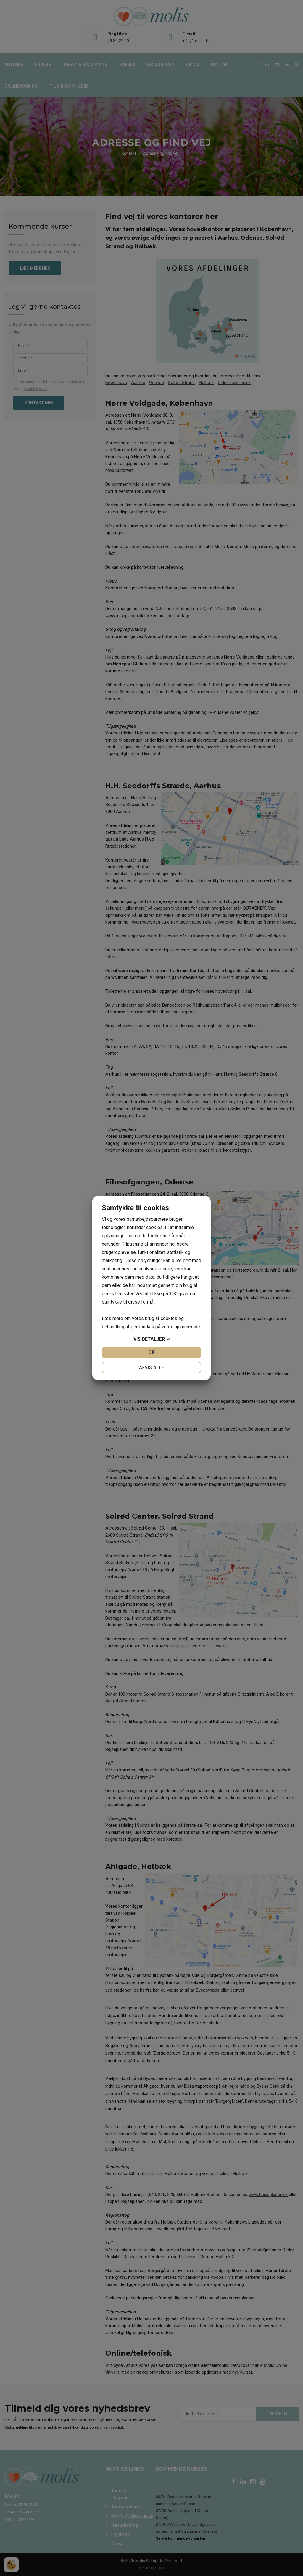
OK (152, 1352)
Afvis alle (151, 1367)
